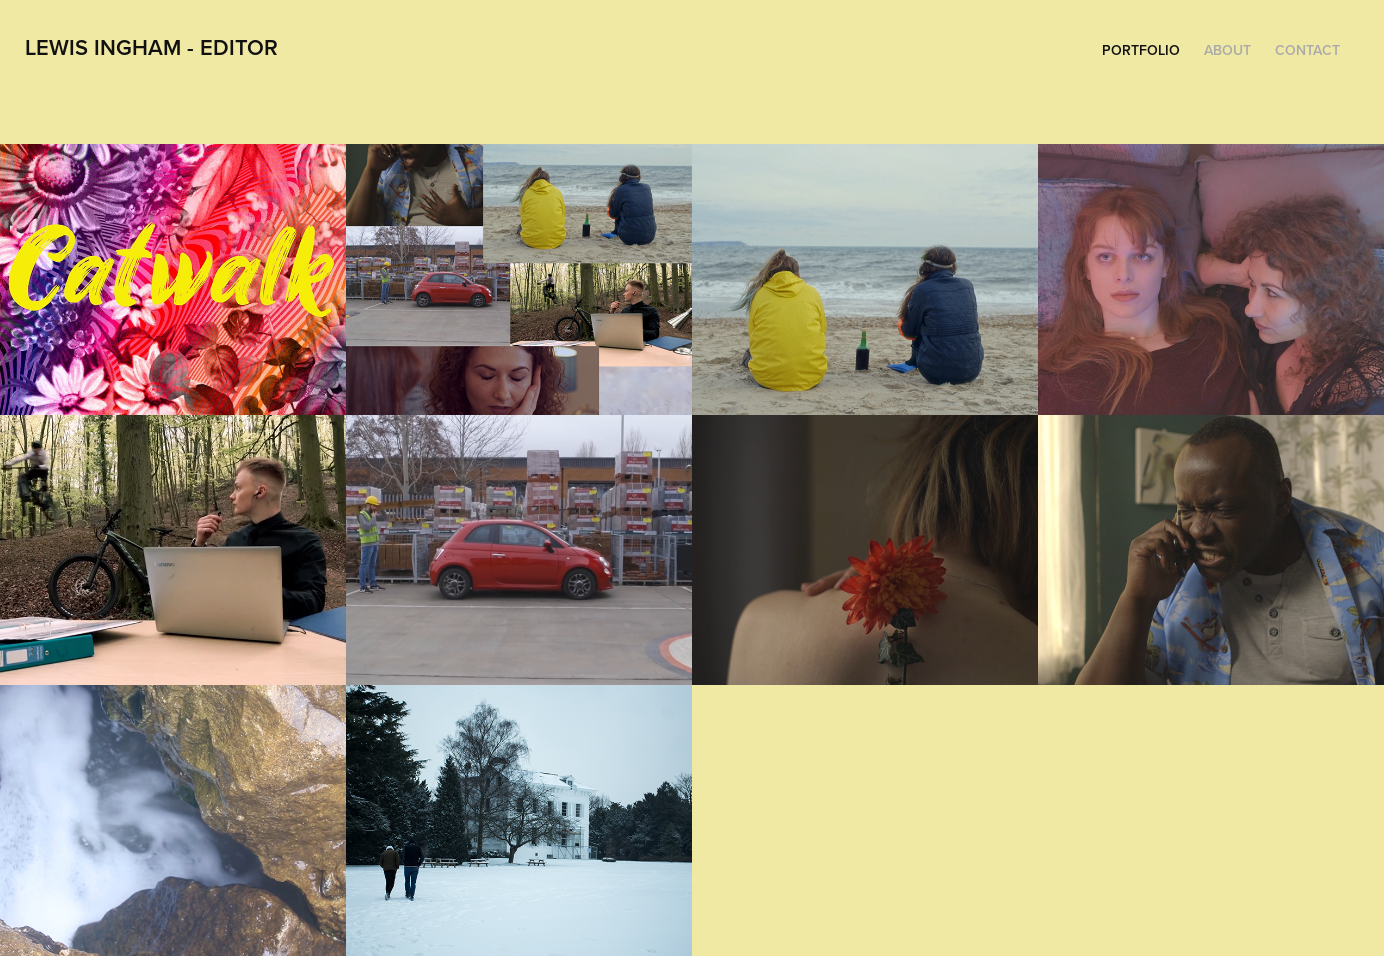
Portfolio (1141, 50)
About (1227, 50)
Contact (1307, 50)
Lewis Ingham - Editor (151, 47)
